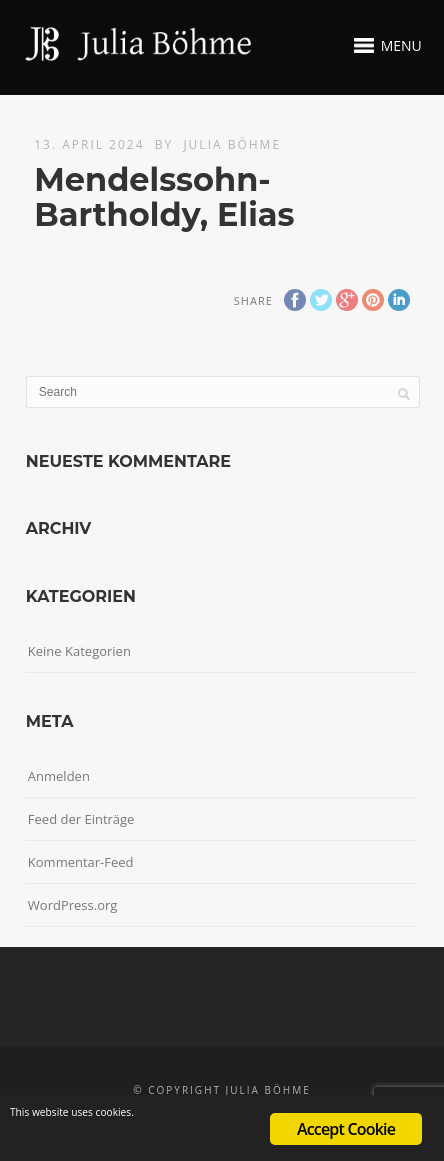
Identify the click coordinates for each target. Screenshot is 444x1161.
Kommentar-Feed (81, 862)
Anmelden (59, 776)
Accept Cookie (346, 1129)
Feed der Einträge (81, 819)
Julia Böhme (232, 144)
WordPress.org (73, 905)
